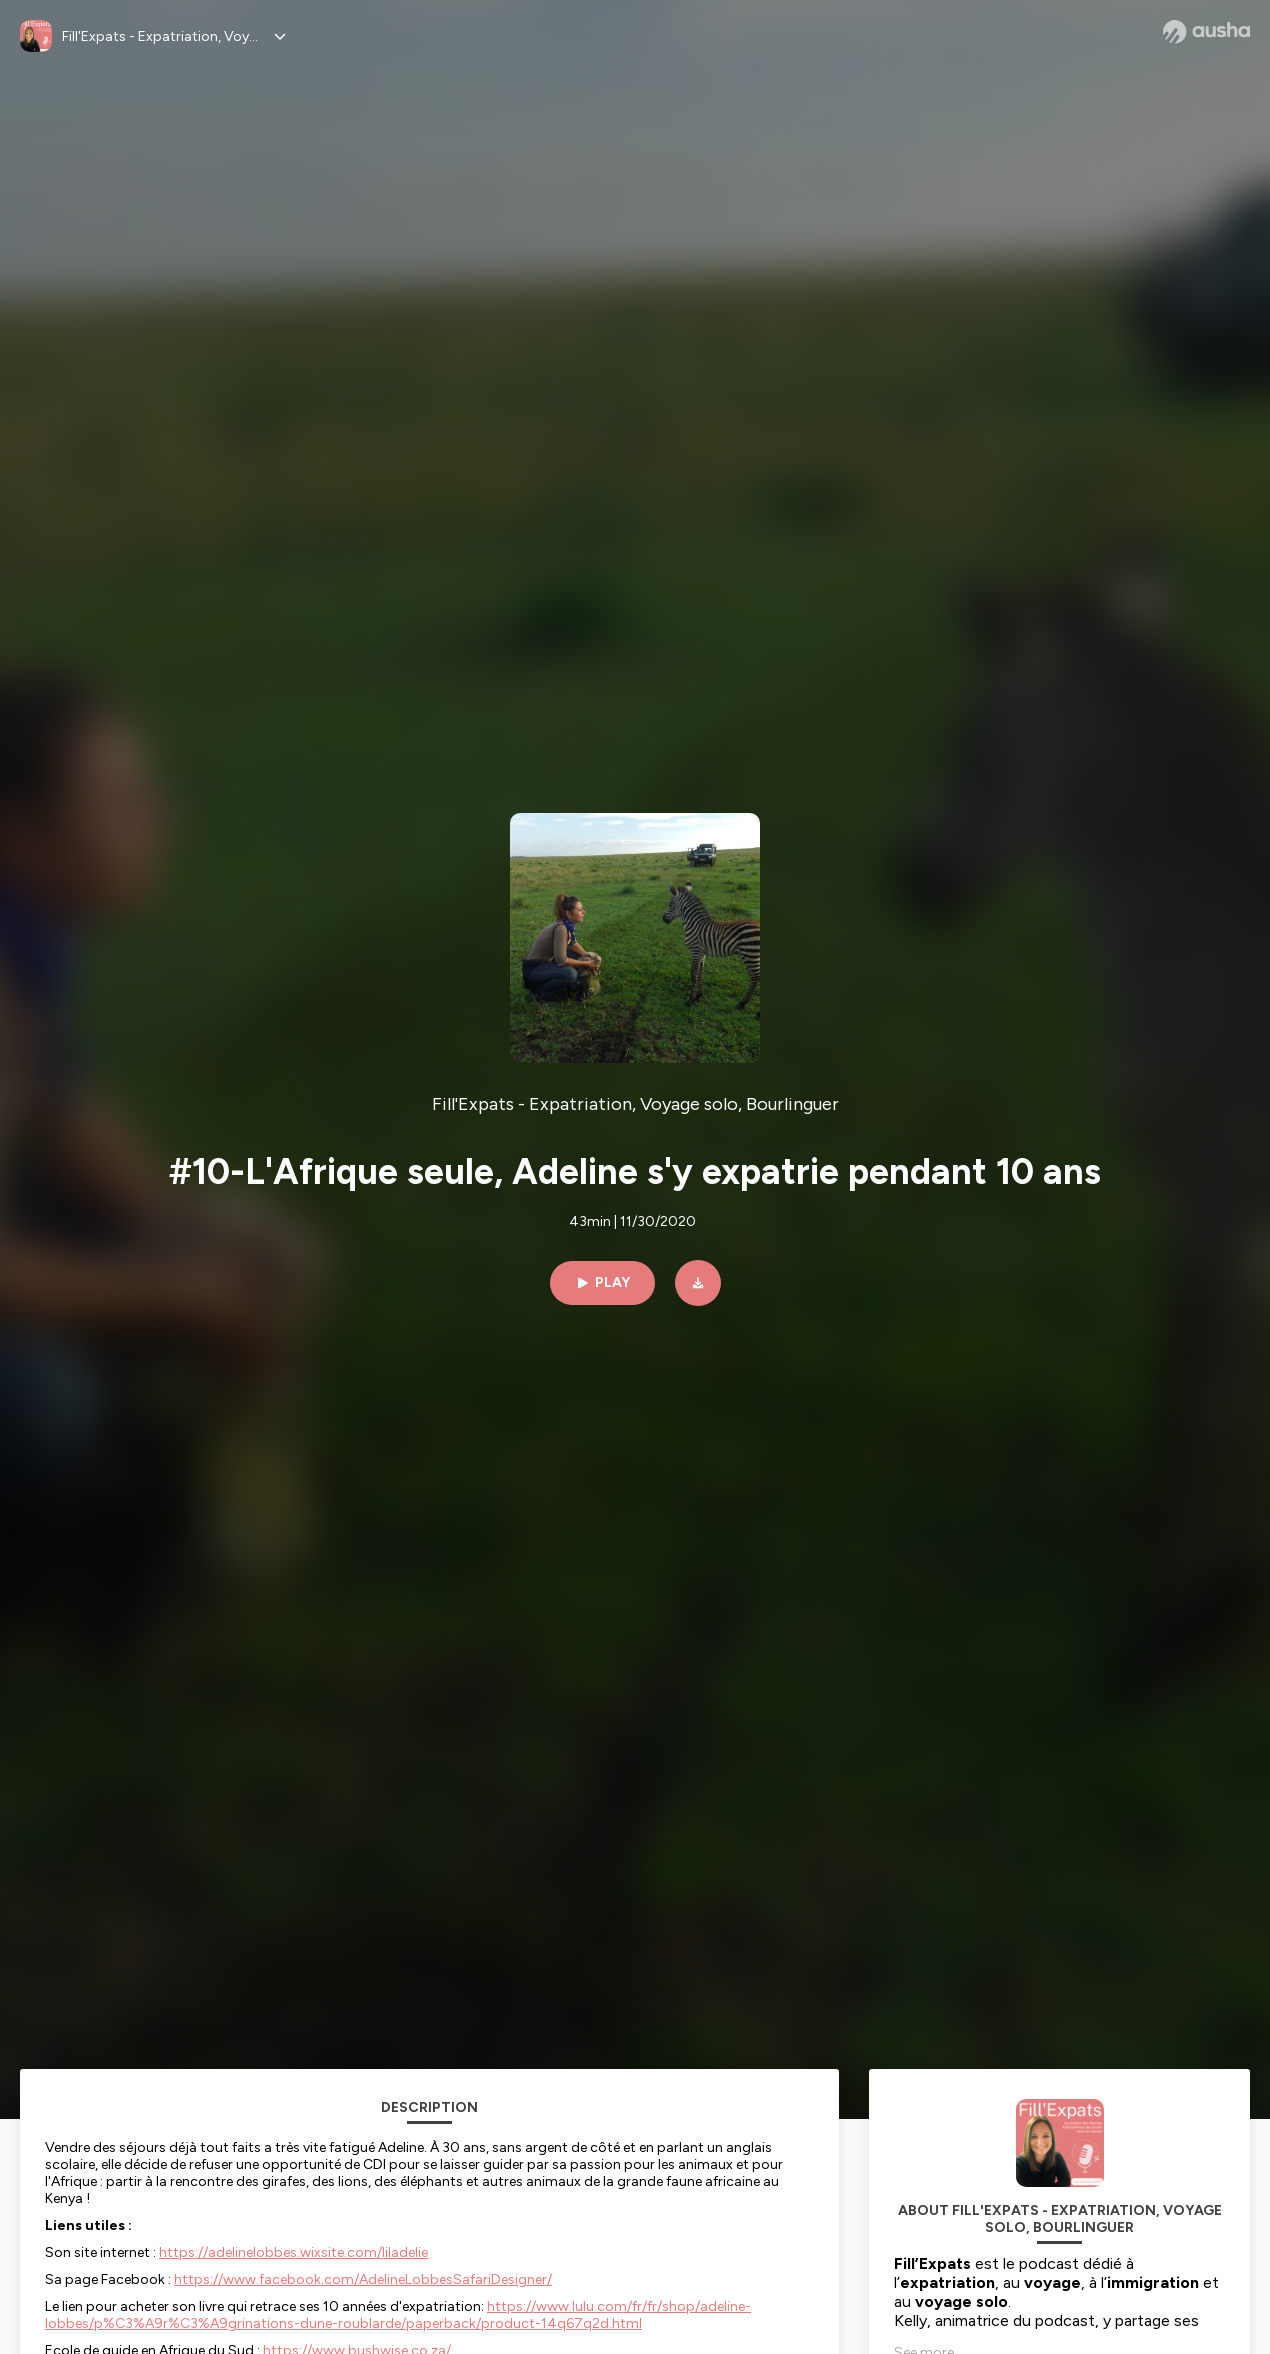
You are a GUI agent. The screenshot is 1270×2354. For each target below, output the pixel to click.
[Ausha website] (1206, 32)
